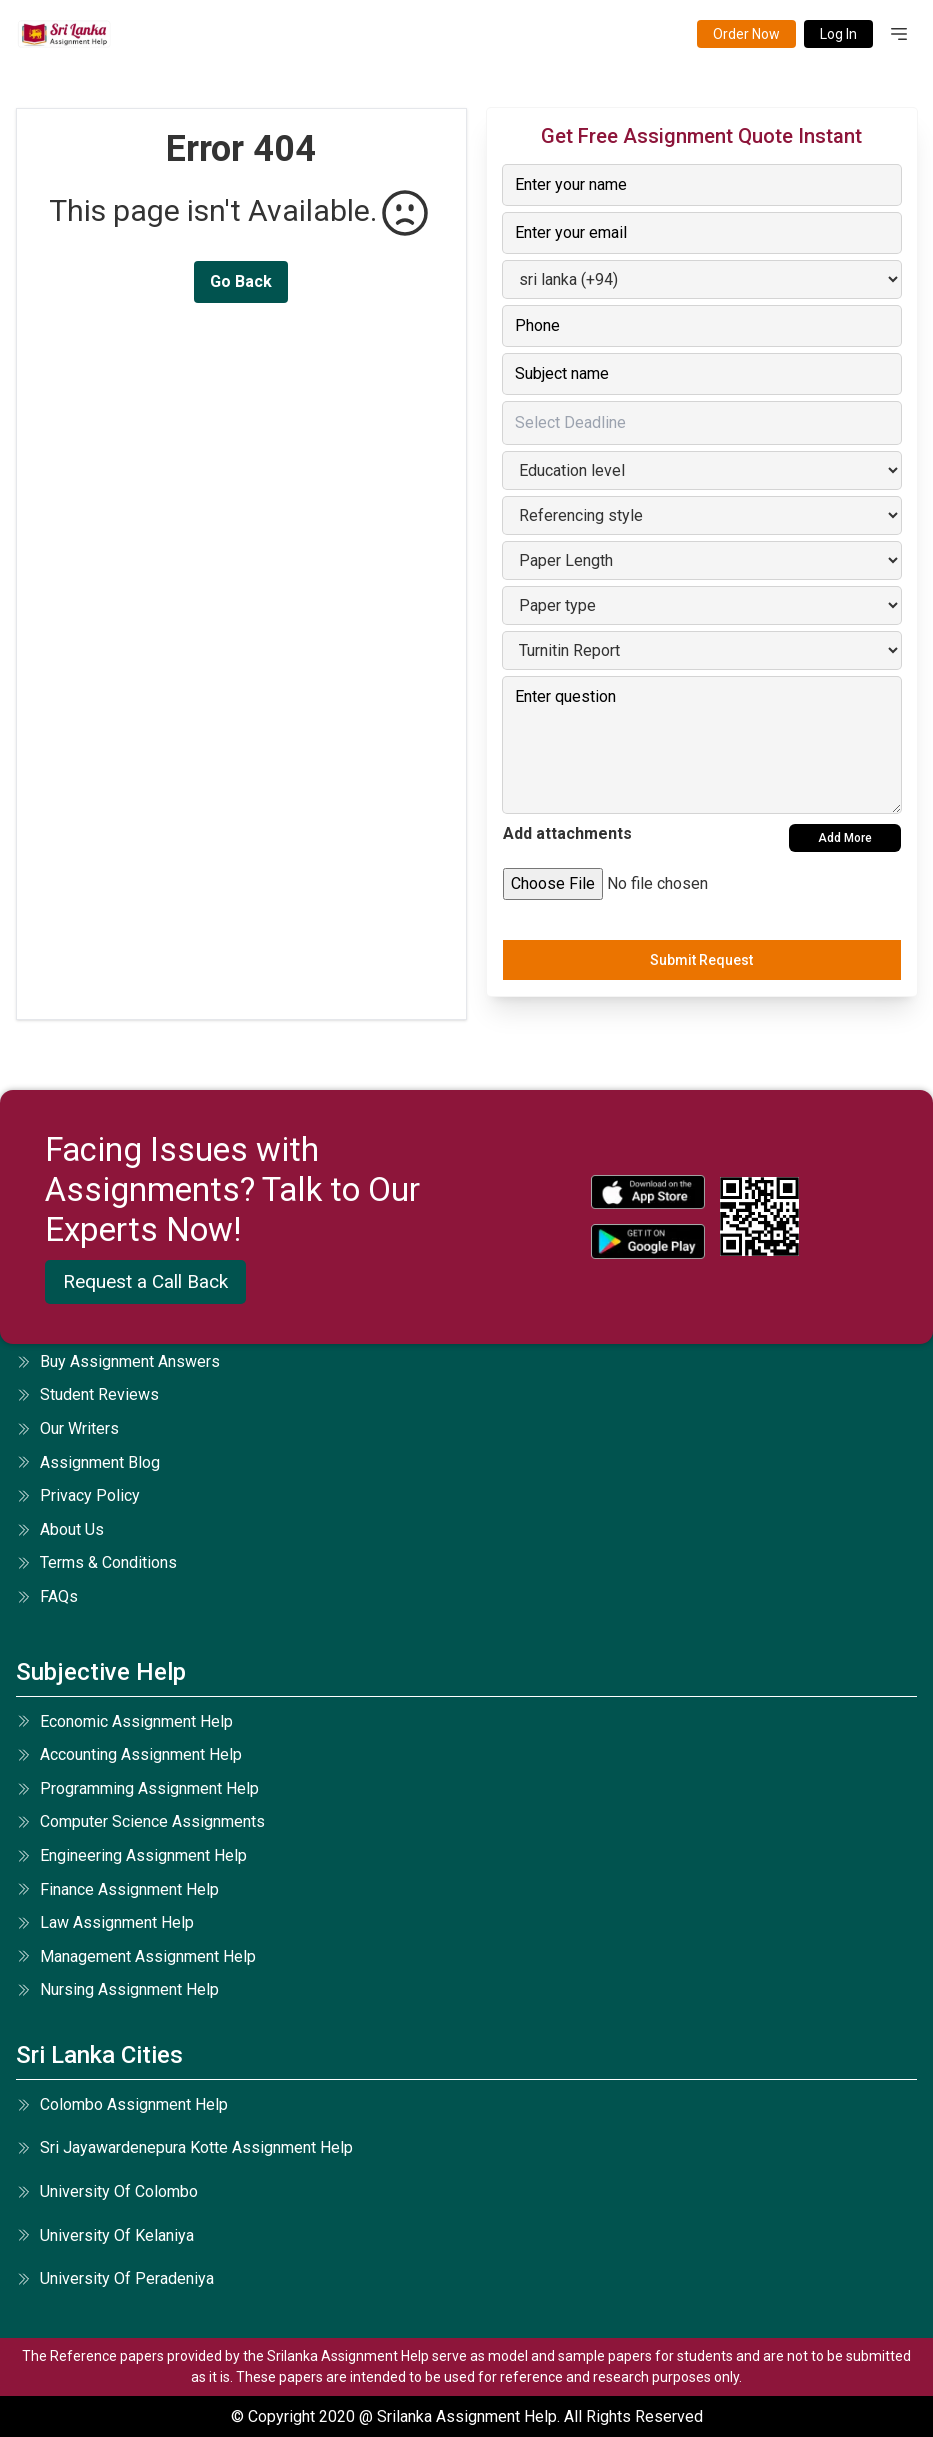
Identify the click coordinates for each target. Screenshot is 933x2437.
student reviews (87, 1394)
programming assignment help (137, 1788)
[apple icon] (647, 1192)
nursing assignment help (117, 1989)
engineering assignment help (131, 1855)
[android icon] (647, 1241)
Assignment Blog (88, 1462)
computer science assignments (140, 1821)
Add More (845, 838)
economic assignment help (124, 1721)
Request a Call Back (145, 1281)
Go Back (241, 281)
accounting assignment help (129, 1754)
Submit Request (701, 960)
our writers (67, 1428)
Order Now (746, 34)
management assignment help (136, 1956)
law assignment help (105, 1922)
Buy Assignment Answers (118, 1361)
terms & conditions (96, 1562)
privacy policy (78, 1495)
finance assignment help (117, 1889)
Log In (838, 34)
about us (60, 1529)
